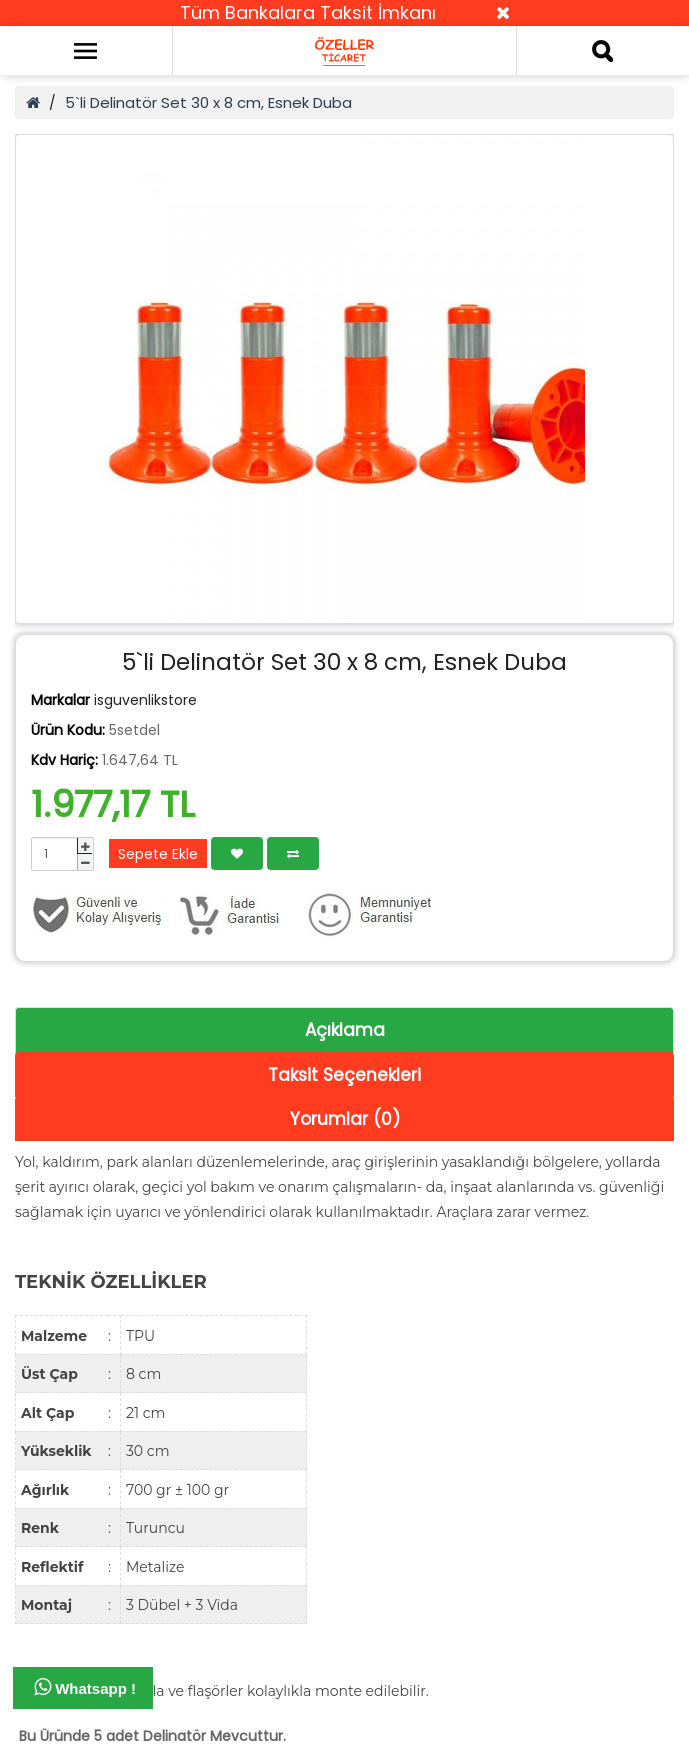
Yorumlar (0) (345, 1119)
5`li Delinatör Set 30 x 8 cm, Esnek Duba (208, 102)
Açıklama (345, 1030)
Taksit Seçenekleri (344, 1075)
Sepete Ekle (158, 854)
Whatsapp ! (85, 1687)
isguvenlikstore (145, 700)
